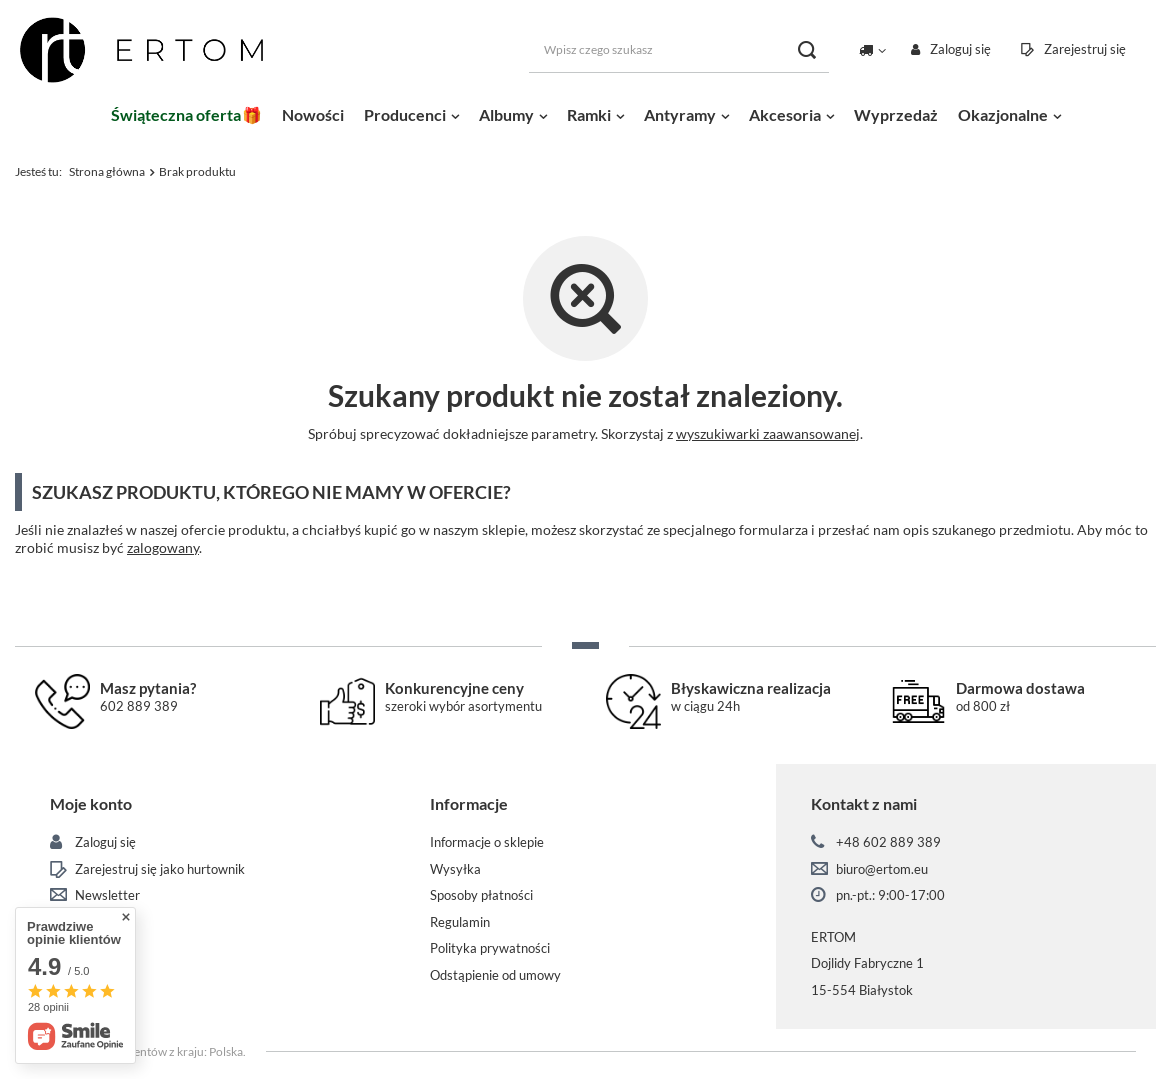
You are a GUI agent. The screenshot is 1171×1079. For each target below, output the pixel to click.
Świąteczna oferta (176, 114)
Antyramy (680, 114)
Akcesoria (785, 114)
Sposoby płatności (481, 895)
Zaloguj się (960, 49)
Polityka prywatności (490, 948)
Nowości (313, 114)
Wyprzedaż (896, 114)
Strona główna (107, 171)
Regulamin (460, 922)
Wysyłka (455, 869)
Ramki (589, 114)
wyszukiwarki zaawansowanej (768, 433)
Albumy (506, 114)
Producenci (405, 114)
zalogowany (163, 547)
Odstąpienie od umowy (495, 975)
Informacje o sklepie (487, 842)
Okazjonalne (1003, 114)
